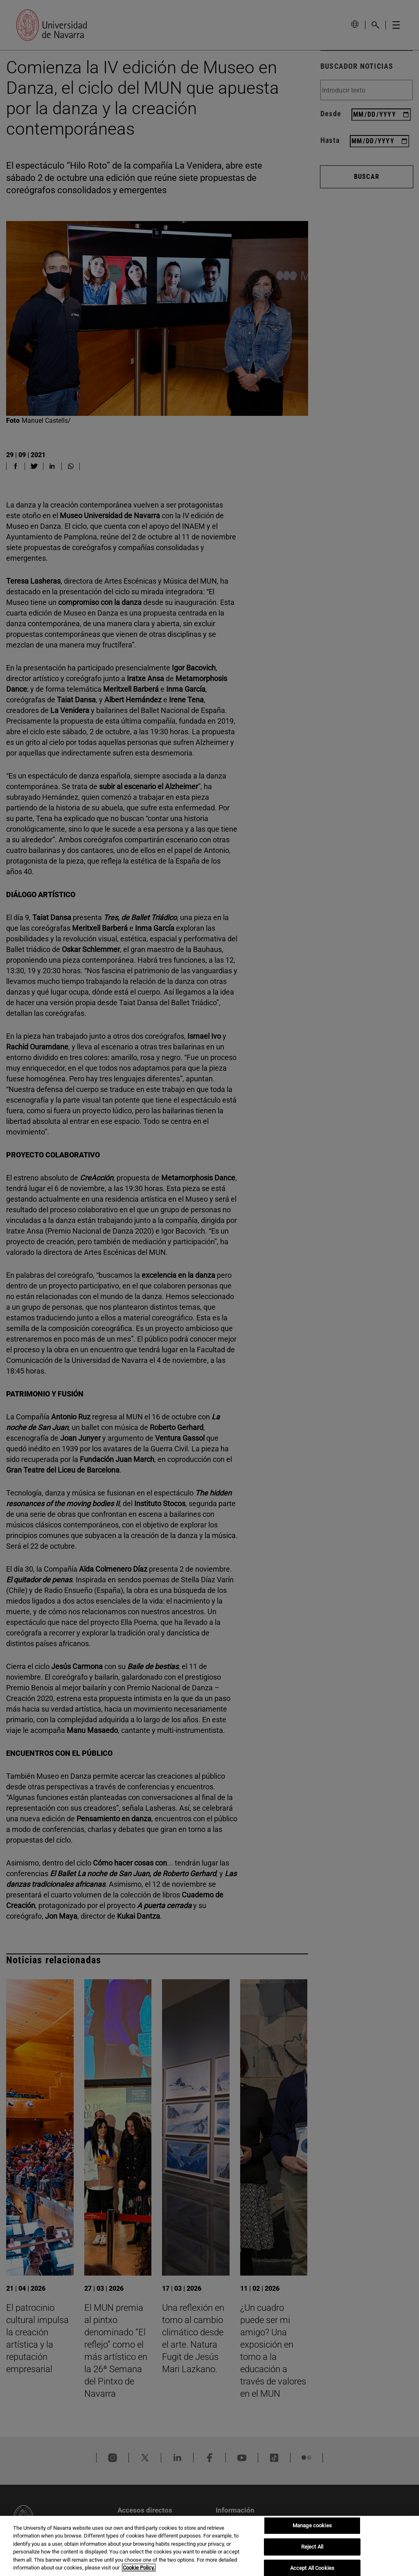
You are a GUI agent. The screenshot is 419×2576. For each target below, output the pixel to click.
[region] (209, 2546)
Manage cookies (312, 2526)
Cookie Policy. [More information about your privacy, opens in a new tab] (139, 2568)
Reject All (312, 2547)
